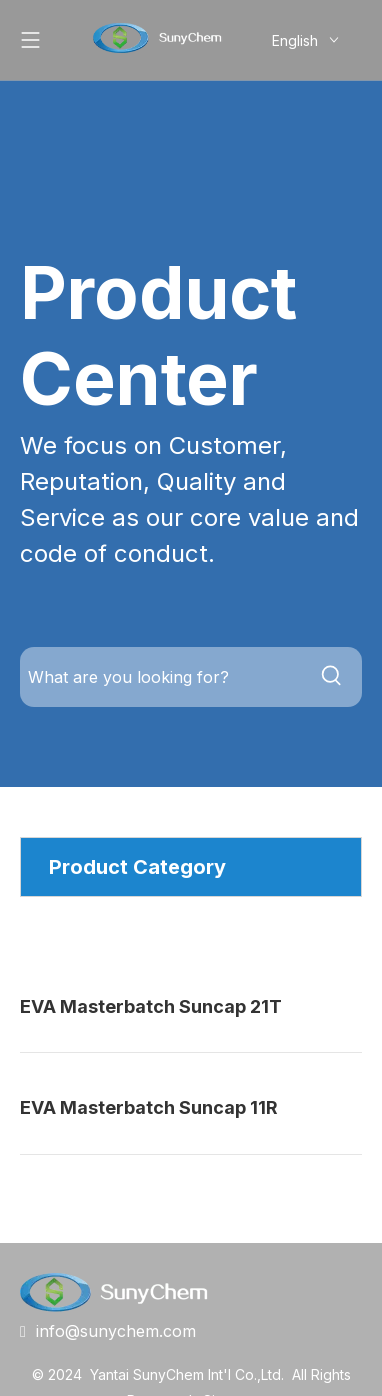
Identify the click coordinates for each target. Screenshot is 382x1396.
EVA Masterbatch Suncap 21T (151, 1006)
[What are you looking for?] (161, 677)
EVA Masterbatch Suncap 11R (149, 1107)
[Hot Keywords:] (332, 677)
